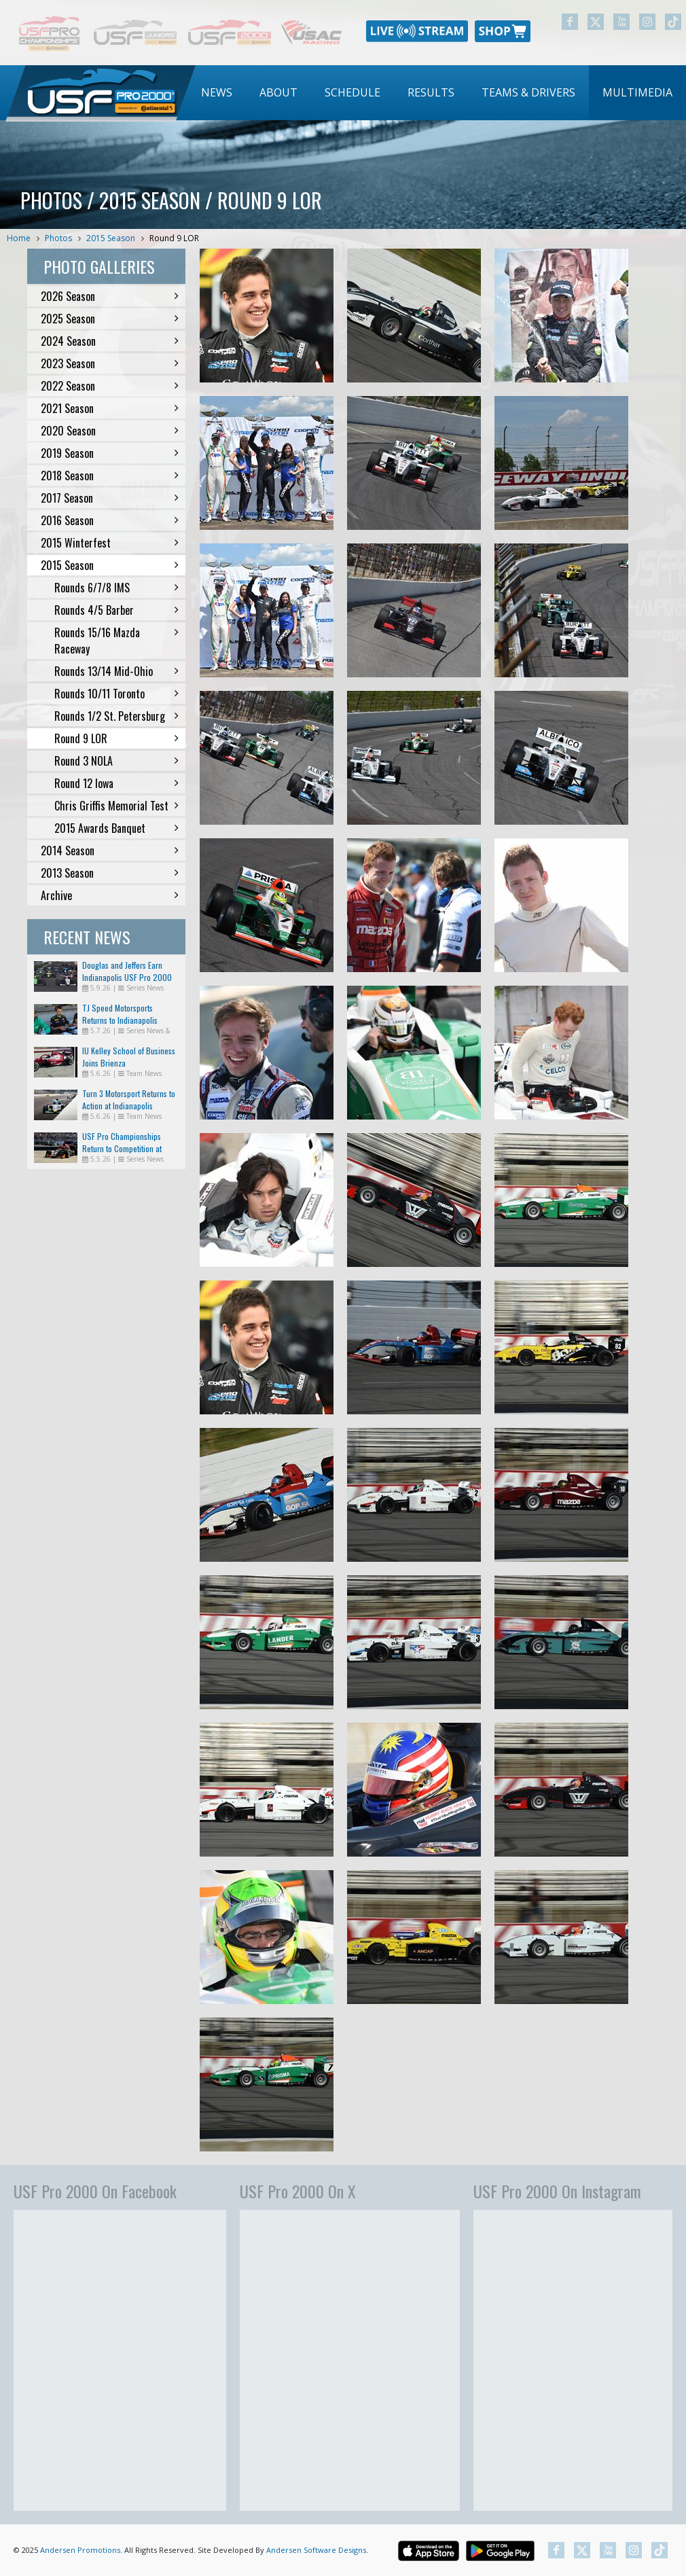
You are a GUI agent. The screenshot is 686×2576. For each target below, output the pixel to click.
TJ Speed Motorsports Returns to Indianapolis (120, 1014)
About (278, 92)
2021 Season (110, 408)
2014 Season (110, 850)
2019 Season (110, 453)
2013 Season (110, 873)
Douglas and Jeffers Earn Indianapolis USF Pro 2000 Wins (127, 977)
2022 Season (110, 386)
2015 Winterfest (110, 543)
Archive (110, 895)
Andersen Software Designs (316, 2550)
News (216, 92)
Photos (58, 238)
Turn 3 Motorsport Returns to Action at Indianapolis (128, 1099)
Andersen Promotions (80, 2550)
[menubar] (436, 92)
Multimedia (637, 92)
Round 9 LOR (174, 238)
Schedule (352, 92)
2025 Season (110, 318)
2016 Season (110, 520)
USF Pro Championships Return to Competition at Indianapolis (122, 1148)
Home (19, 238)
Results (431, 92)
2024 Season (110, 341)
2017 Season (110, 498)
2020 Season (110, 431)
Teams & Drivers (528, 92)
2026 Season (110, 296)
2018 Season (110, 475)
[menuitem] (216, 92)
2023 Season (110, 363)
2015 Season (110, 238)
